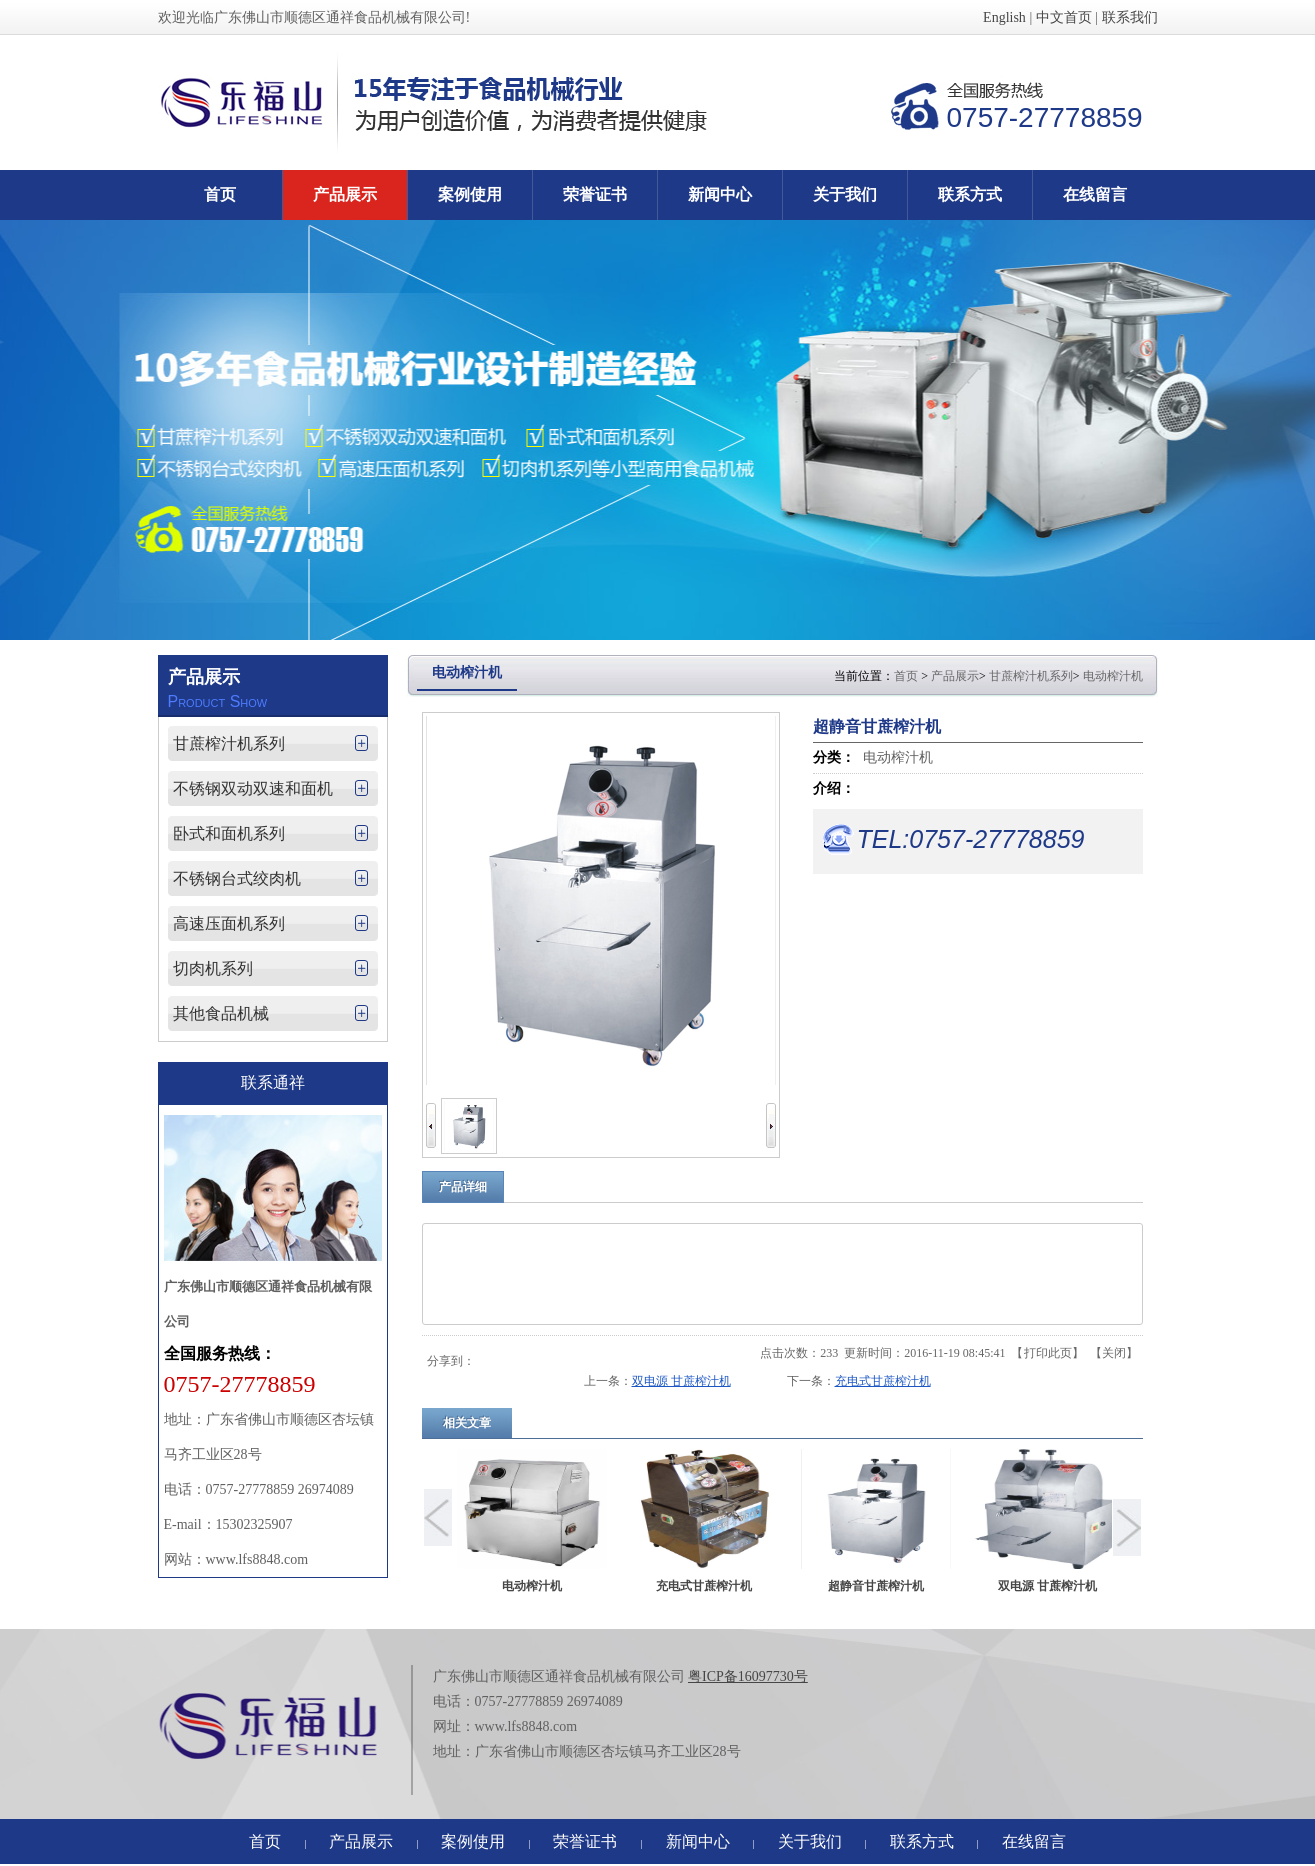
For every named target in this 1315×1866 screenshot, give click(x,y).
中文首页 (1064, 17)
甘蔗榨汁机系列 (1031, 676)
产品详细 (463, 1187)
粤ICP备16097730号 (748, 1676)
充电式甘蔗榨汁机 (883, 1381)
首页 (906, 676)
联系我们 (1130, 17)
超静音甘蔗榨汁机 (876, 1586)
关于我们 (810, 1841)
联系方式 (922, 1841)
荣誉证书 (585, 1841)
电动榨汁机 (1113, 676)
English (1004, 17)
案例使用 (473, 1841)
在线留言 (1034, 1841)
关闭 (1114, 1353)
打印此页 (1048, 1353)
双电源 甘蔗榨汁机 (681, 1381)
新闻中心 (698, 1841)
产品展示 (955, 676)
